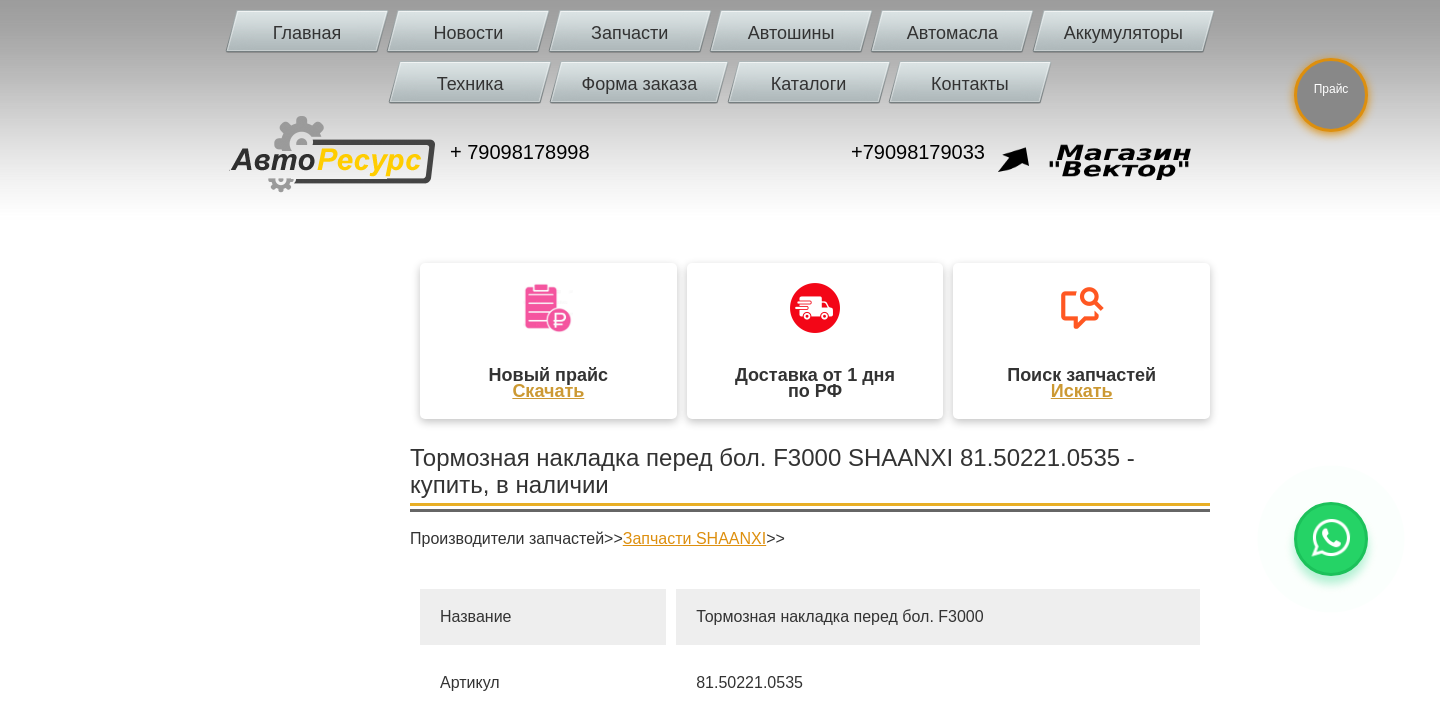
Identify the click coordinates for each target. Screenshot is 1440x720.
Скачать (548, 391)
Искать (1082, 391)
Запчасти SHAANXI (694, 538)
